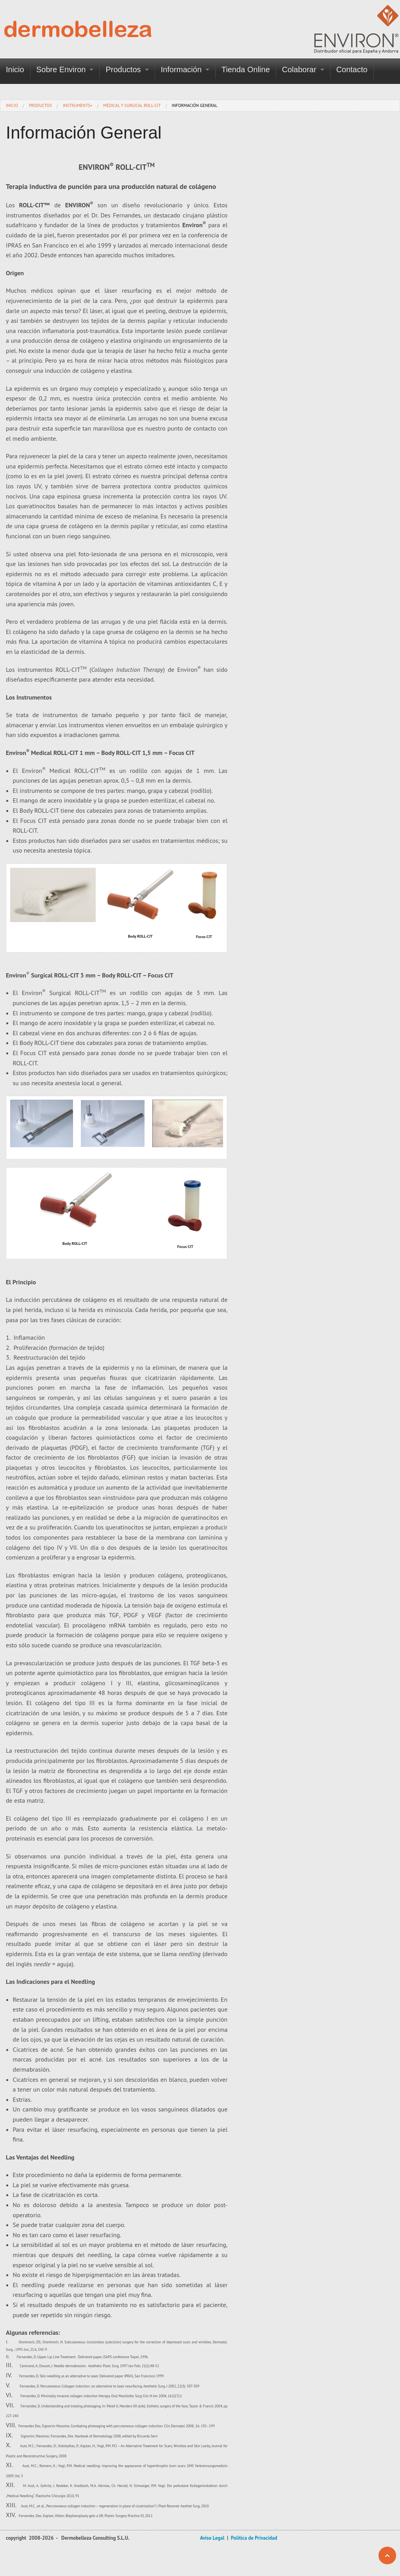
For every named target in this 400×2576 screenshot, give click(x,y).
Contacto (352, 69)
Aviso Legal (212, 2538)
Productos (123, 69)
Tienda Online (245, 69)
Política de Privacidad (254, 2538)
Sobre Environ (61, 69)
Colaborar (299, 69)
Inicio (15, 69)
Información (181, 69)
